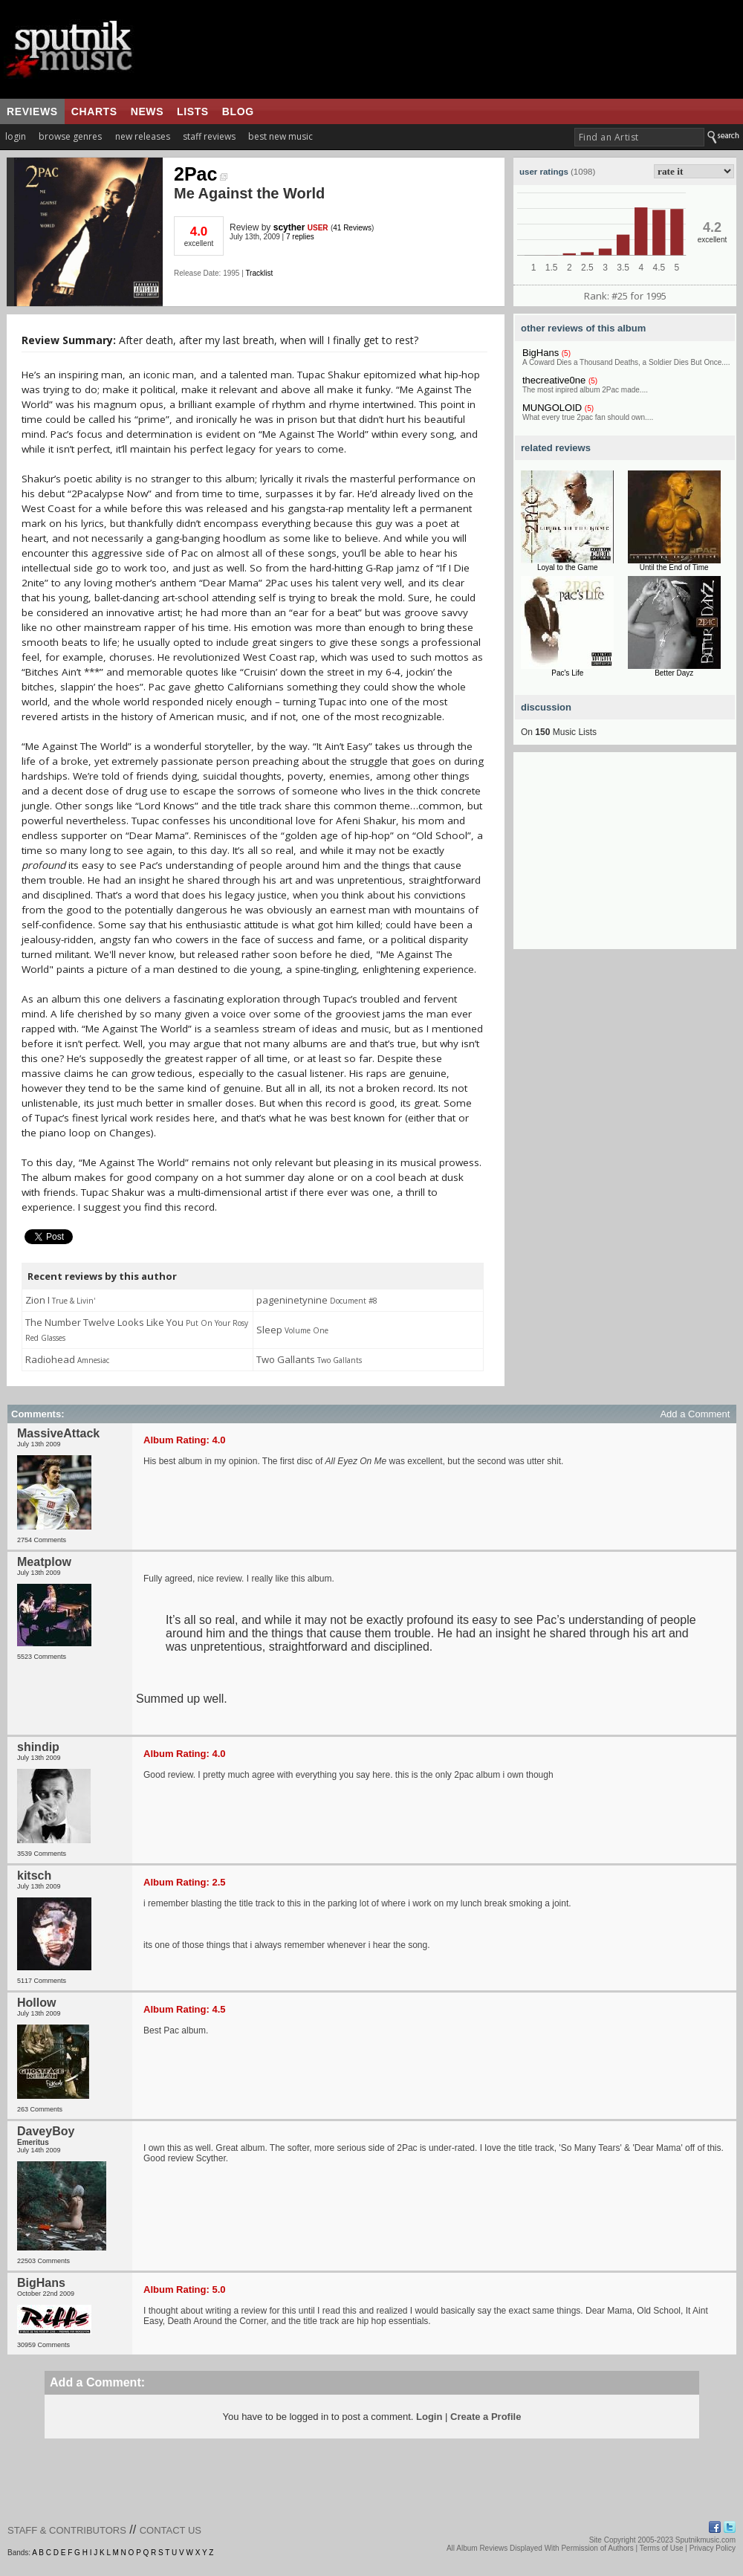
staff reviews (209, 136)
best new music (280, 136)
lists (193, 111)
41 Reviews (352, 228)
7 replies (300, 237)
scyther (289, 227)
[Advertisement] (624, 856)
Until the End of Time (674, 567)
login (15, 136)
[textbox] (639, 137)
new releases (142, 136)
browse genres (70, 136)
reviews (32, 111)
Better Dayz (674, 673)
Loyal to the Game (567, 567)
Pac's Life (567, 673)
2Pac (200, 174)
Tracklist (259, 273)
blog (238, 111)
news (147, 111)
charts (94, 111)
